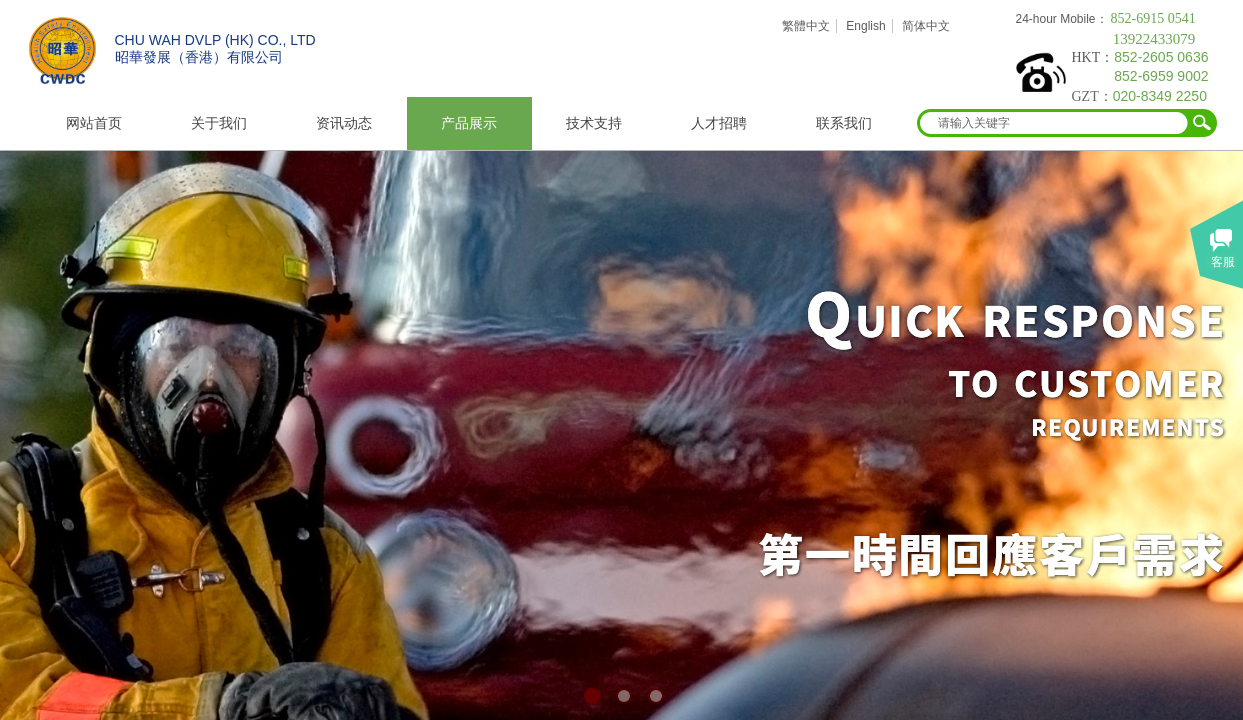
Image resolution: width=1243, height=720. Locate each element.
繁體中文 (806, 26)
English (865, 26)
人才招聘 (719, 123)
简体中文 (926, 26)
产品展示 (469, 123)
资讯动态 (344, 123)
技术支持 (594, 123)
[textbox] (1054, 123)
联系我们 (844, 123)
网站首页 (94, 123)
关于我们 (219, 123)
